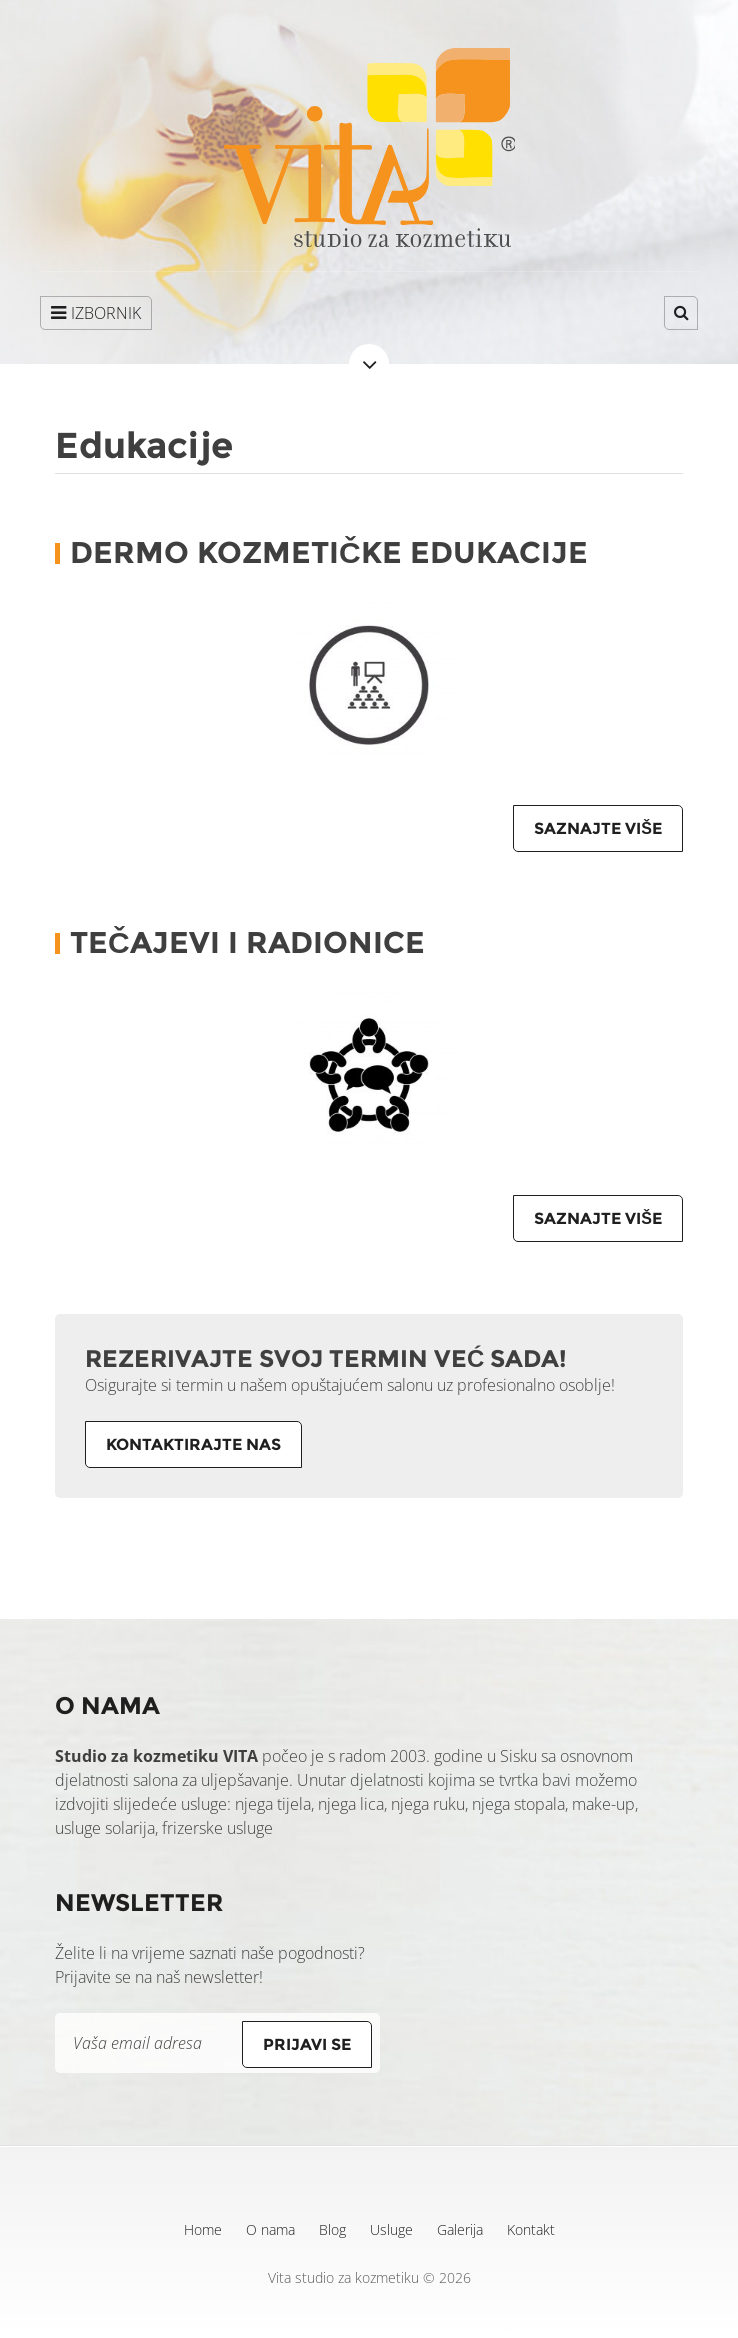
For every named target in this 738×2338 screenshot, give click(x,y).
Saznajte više (598, 828)
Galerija (460, 2229)
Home (203, 2229)
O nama (270, 2229)
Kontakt (531, 2229)
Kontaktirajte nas (193, 1444)
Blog (332, 2229)
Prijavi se (307, 2044)
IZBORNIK (96, 313)
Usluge (391, 2229)
